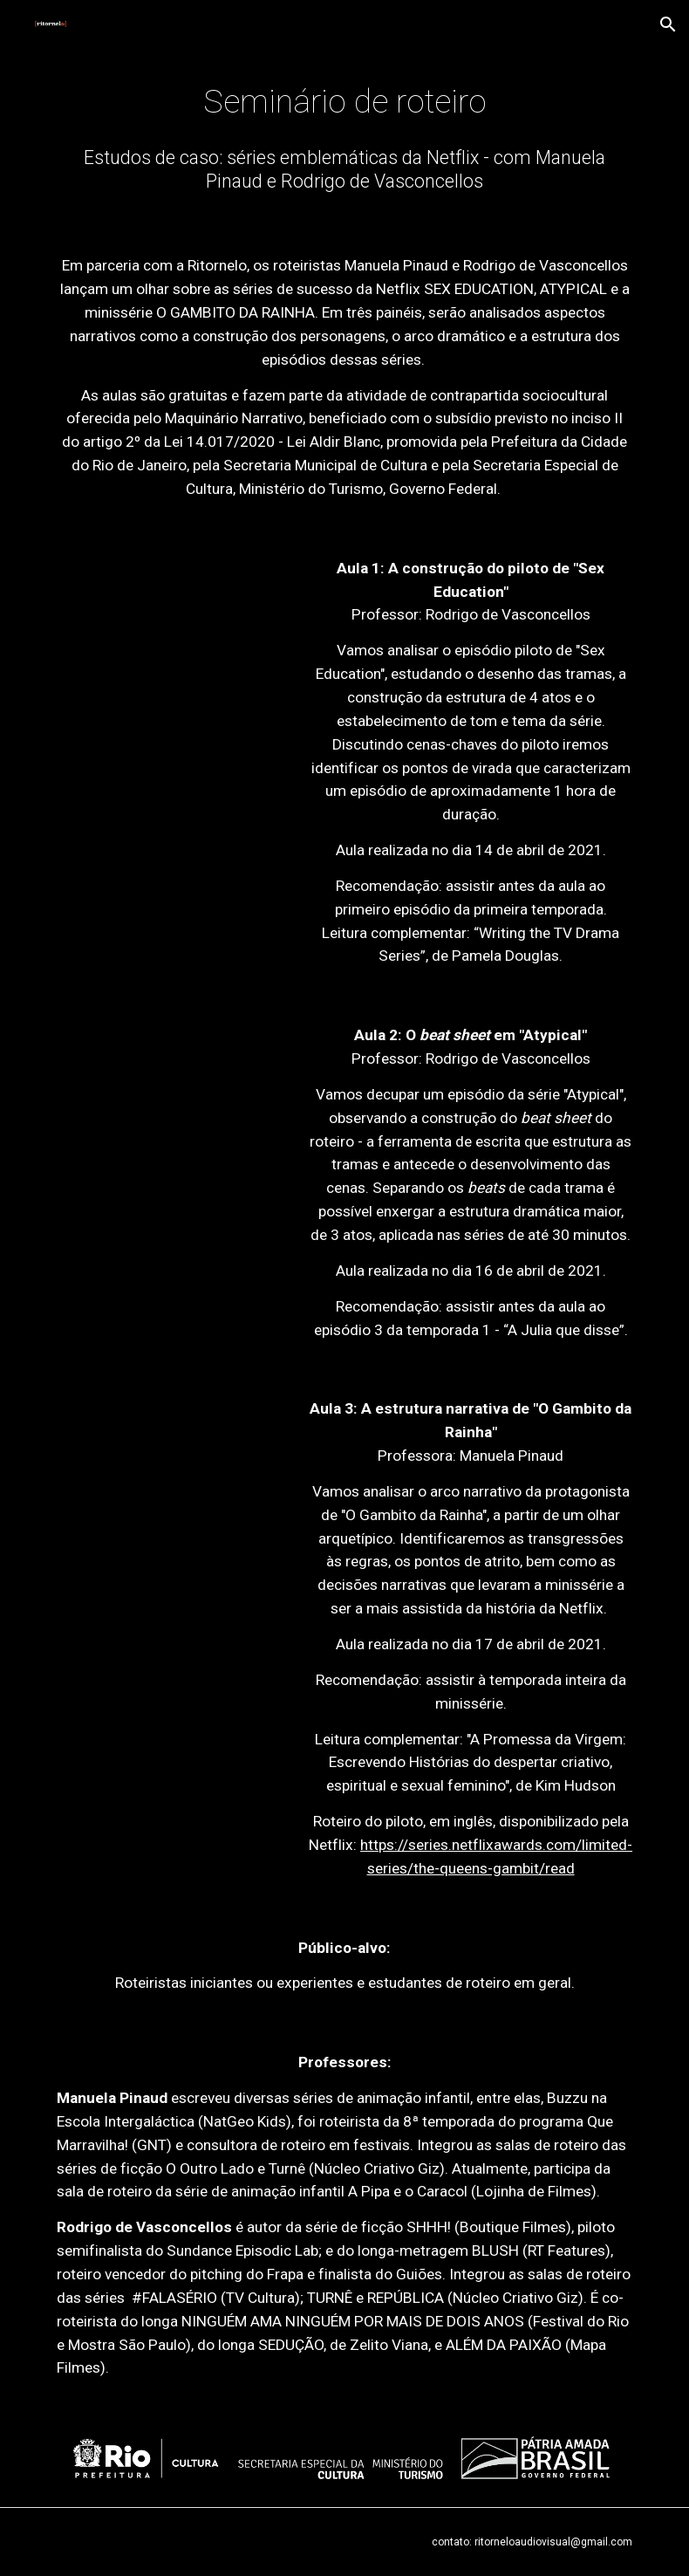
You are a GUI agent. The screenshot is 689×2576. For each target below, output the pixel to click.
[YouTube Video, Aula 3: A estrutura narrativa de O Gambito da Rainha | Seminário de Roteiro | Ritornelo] (168, 1470)
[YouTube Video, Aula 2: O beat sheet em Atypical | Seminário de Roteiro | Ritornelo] (168, 1088)
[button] (668, 24)
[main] (345, 102)
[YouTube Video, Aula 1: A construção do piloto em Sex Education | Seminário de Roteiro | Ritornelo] (168, 627)
